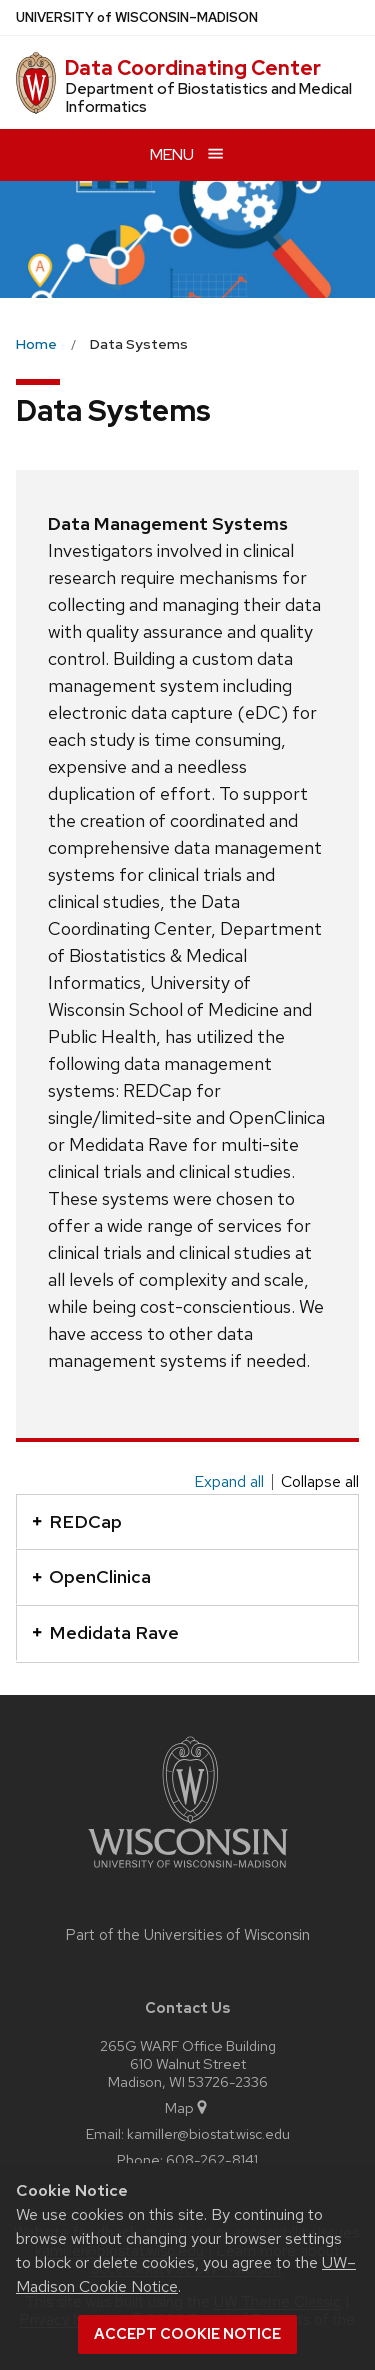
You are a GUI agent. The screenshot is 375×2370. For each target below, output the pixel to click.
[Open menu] (187, 154)
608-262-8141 (212, 2159)
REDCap (77, 1521)
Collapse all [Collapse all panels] (320, 1482)
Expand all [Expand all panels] (229, 1482)
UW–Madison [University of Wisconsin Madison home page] (137, 17)
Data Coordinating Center (193, 68)
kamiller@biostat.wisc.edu (208, 2133)
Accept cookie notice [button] (187, 2334)
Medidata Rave (105, 1632)
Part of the (188, 1935)
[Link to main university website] (188, 1871)
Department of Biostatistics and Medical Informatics (209, 98)
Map (187, 2107)
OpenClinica (91, 1576)
